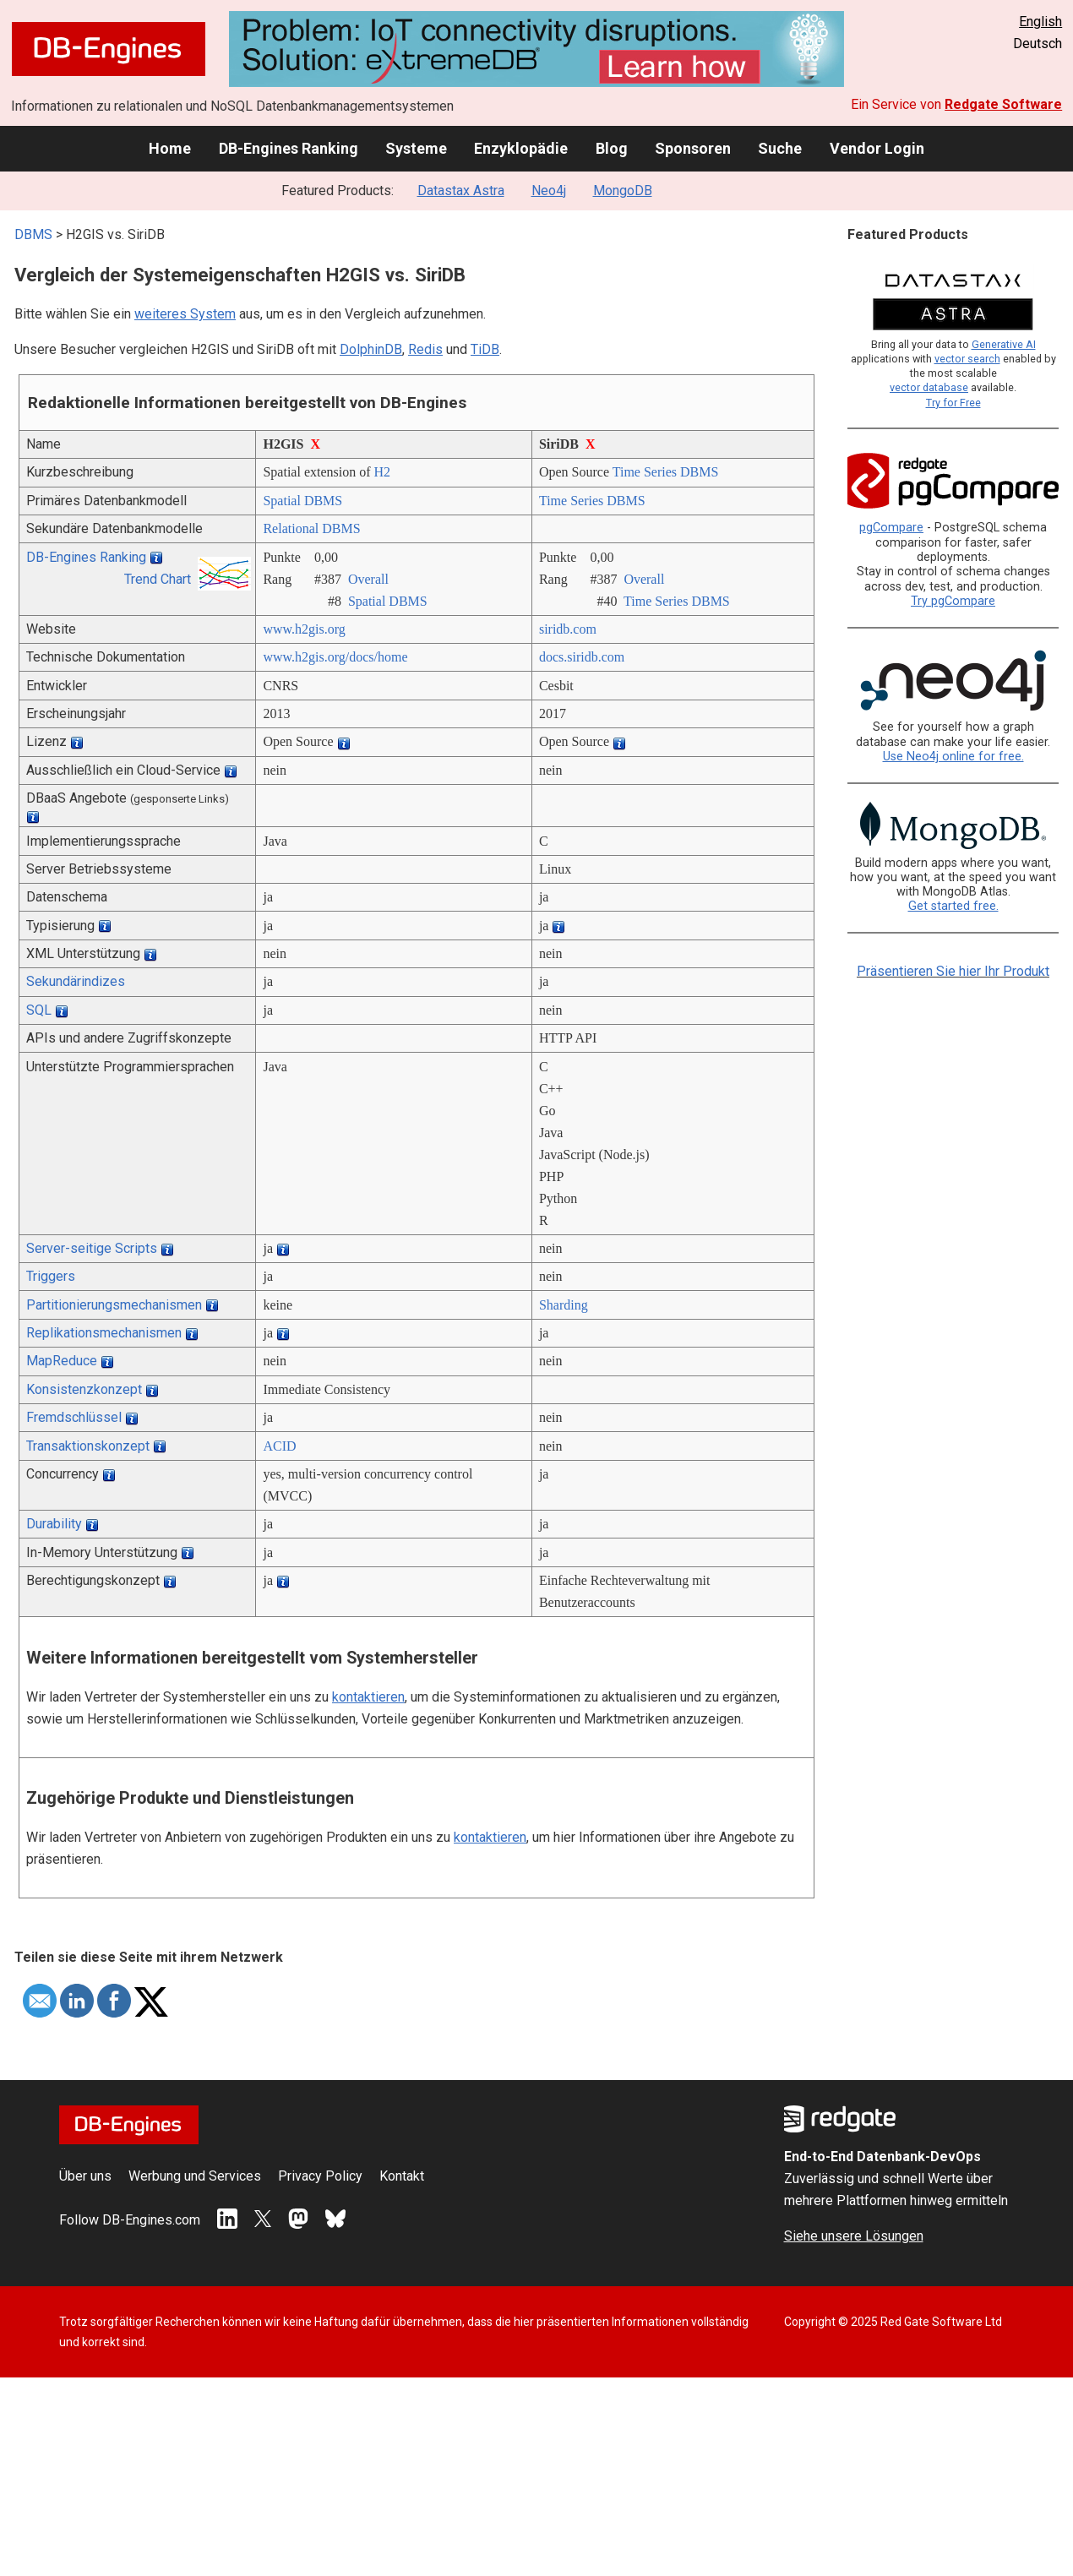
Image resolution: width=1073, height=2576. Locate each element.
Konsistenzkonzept (84, 1389)
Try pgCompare (953, 601)
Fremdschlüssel (74, 1417)
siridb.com (567, 629)
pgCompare (891, 527)
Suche (780, 148)
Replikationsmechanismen (104, 1333)
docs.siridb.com (581, 657)
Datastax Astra (460, 190)
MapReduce (61, 1361)
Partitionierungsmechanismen (114, 1305)
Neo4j (548, 190)
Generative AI (1004, 344)
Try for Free (953, 402)
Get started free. (953, 906)
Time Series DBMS (666, 472)
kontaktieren (368, 1697)
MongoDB (622, 190)
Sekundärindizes (75, 981)
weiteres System (185, 314)
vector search (967, 358)
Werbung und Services (194, 2176)
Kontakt (401, 2176)
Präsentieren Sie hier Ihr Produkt (953, 971)
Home (170, 148)
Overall (368, 579)
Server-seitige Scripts (91, 1248)
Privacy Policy (320, 2176)
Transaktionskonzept (88, 1446)
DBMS (33, 234)
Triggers (50, 1276)
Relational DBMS (311, 528)
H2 (382, 472)
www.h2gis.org (304, 629)
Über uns (85, 2176)
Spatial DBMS (302, 500)
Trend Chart (157, 579)
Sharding (563, 1305)
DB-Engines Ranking (288, 148)
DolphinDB (371, 349)
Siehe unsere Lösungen (853, 2236)
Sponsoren (693, 148)
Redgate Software (1003, 104)
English (1040, 22)
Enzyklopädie (521, 148)
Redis (425, 349)
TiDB (485, 349)
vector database (929, 387)
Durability (54, 1524)
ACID (279, 1446)
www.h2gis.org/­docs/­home (335, 657)
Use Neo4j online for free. (953, 756)
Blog (612, 148)
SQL (39, 1010)
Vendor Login (877, 148)
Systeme (416, 148)
